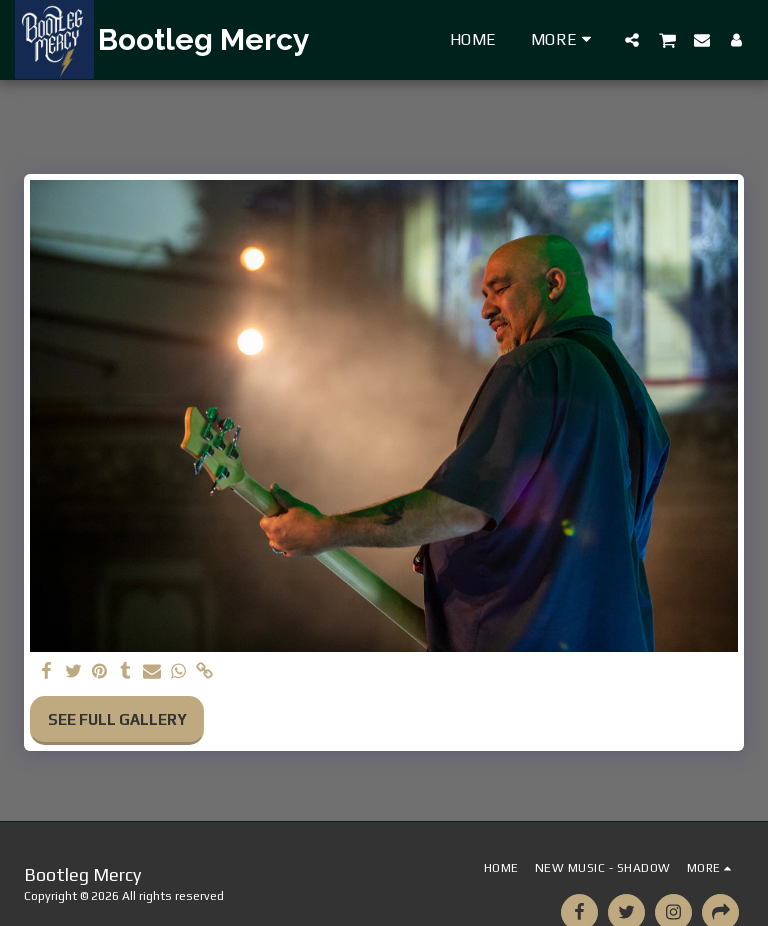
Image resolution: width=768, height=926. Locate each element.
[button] (632, 39)
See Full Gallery (117, 719)
